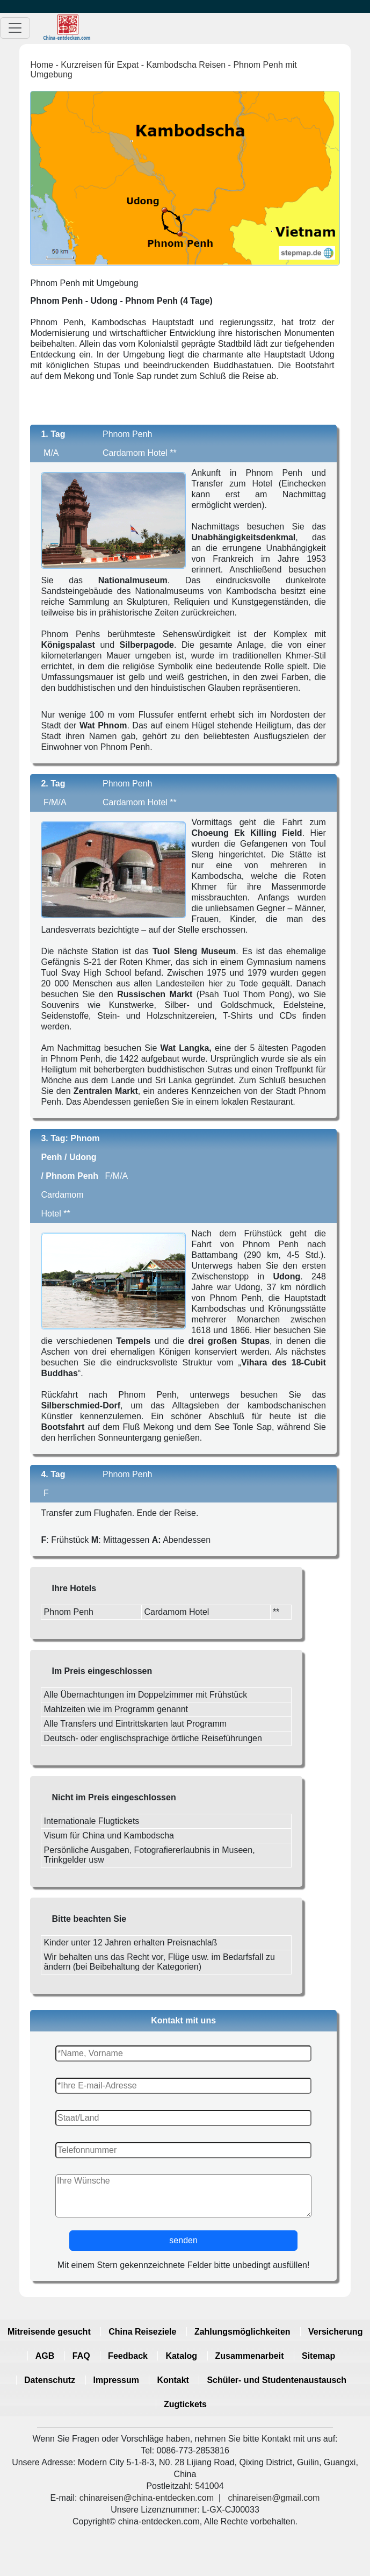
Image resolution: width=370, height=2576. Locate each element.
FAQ (81, 2355)
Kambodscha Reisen (186, 64)
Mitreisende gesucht (49, 2331)
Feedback (128, 2355)
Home (41, 64)
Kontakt (173, 2380)
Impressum (116, 2380)
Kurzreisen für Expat (100, 64)
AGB (45, 2355)
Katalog (181, 2355)
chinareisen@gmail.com (274, 2497)
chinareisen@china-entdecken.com (146, 2497)
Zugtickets (185, 2404)
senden (183, 2240)
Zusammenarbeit (249, 2355)
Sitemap (318, 2355)
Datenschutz (49, 2380)
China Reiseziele (142, 2331)
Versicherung (335, 2331)
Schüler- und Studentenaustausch (276, 2380)
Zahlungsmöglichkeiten (242, 2331)
